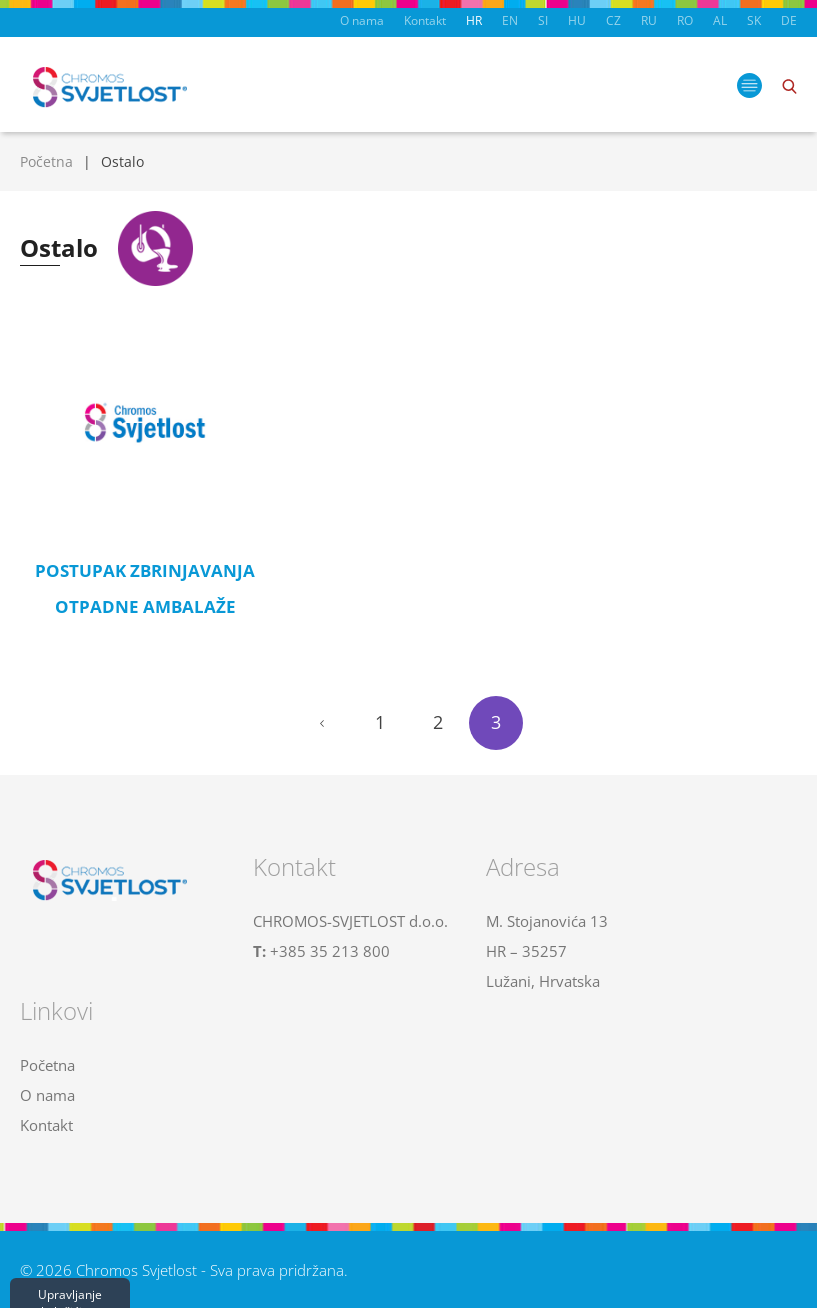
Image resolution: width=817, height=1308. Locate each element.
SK (754, 20)
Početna (46, 161)
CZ (613, 20)
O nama (362, 20)
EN (510, 20)
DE (789, 20)
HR (474, 20)
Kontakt (425, 20)
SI (543, 20)
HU (577, 20)
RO (685, 20)
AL (720, 20)
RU (649, 20)
